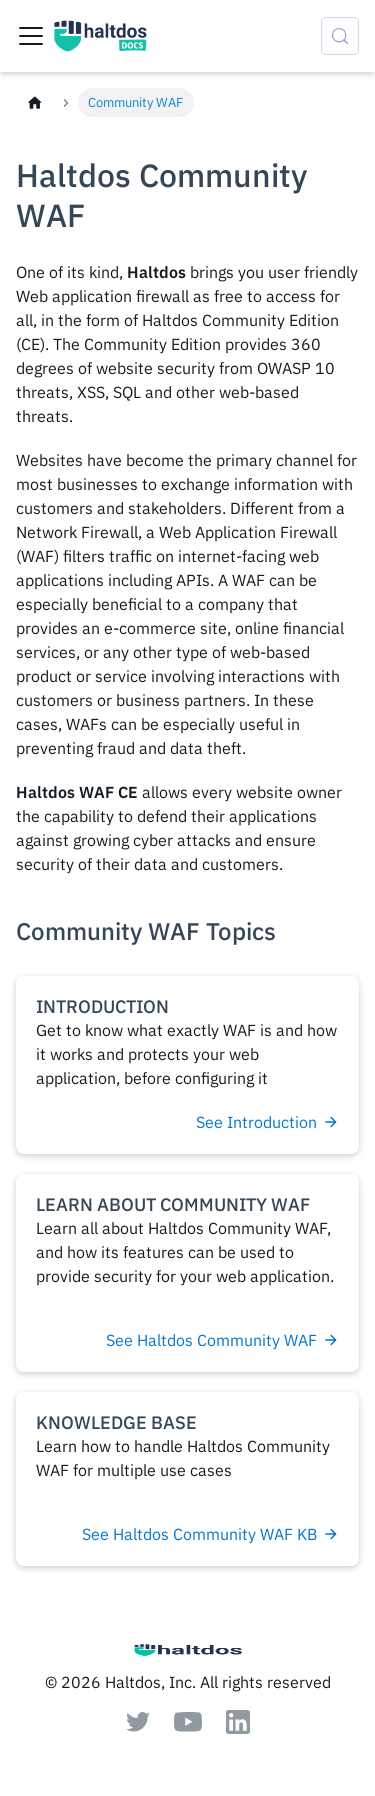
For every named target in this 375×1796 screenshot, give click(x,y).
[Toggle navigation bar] (31, 36)
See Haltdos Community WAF (222, 1340)
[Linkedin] (238, 1728)
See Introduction (267, 1122)
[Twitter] (138, 1726)
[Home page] (35, 102)
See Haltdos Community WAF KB (210, 1534)
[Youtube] (188, 1726)
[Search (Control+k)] (340, 36)
